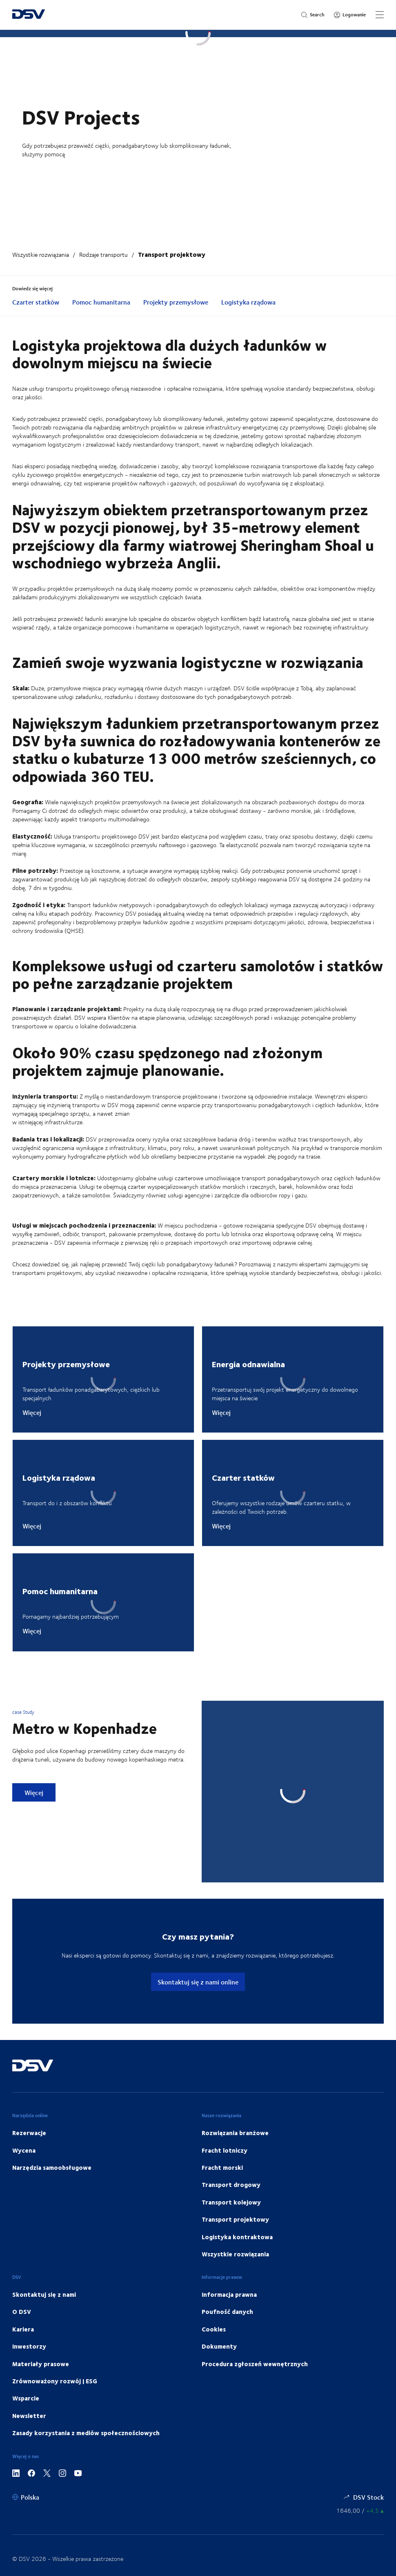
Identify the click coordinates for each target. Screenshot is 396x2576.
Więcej (31, 1412)
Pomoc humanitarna (101, 302)
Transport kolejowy (231, 2202)
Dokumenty (219, 2346)
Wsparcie (25, 2398)
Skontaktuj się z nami (44, 2294)
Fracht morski (222, 2167)
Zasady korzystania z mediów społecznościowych (86, 2433)
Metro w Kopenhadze (84, 1727)
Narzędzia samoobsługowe (51, 2167)
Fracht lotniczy (224, 2150)
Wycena (24, 2150)
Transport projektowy (171, 254)
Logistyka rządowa (248, 302)
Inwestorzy (29, 2346)
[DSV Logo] (28, 14)
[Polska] (25, 2497)
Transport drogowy (231, 2184)
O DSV (21, 2311)
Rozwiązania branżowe (235, 2133)
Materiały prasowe (40, 2364)
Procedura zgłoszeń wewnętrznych (255, 2364)
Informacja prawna (229, 2294)
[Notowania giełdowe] (360, 2510)
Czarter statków (35, 302)
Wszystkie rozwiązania (40, 254)
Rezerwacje (29, 2133)
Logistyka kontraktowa (237, 2237)
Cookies (214, 2329)
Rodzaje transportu (103, 254)
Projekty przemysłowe (175, 302)
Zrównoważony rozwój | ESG (54, 2381)
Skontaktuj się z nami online (198, 1982)
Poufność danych (227, 2311)
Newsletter (29, 2415)
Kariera (23, 2329)
